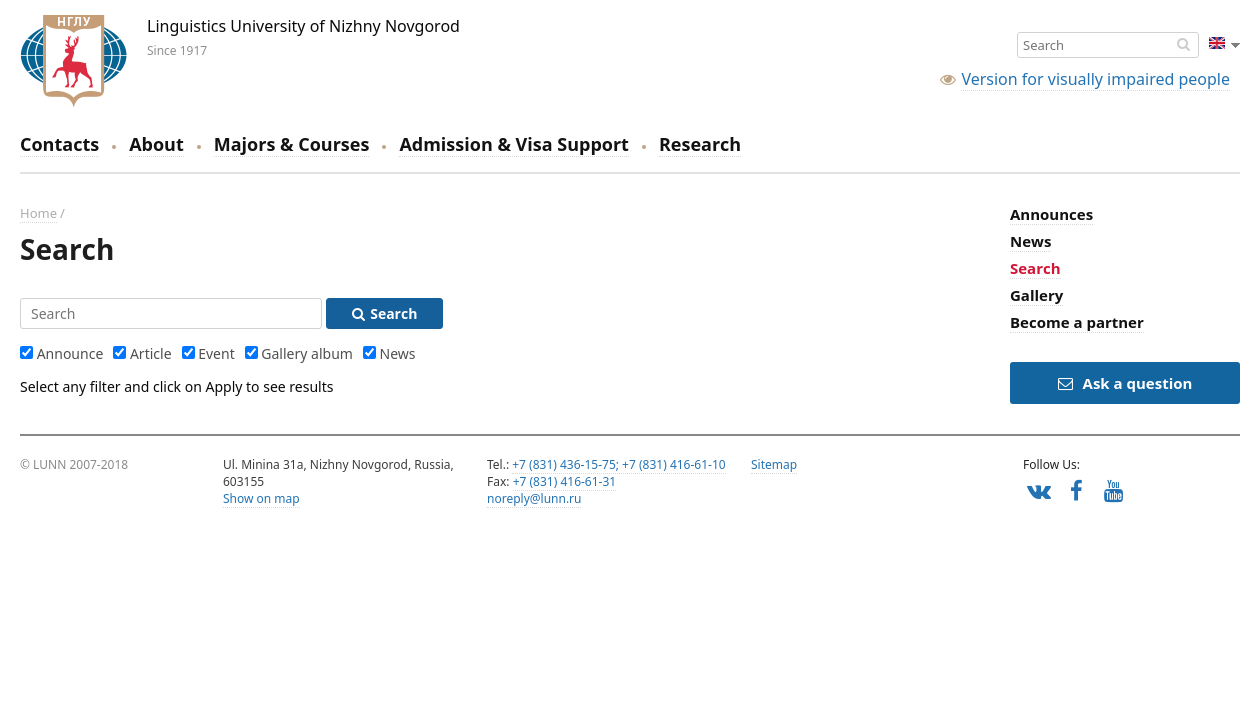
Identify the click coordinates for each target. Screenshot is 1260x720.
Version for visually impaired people (1095, 79)
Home (38, 213)
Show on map (261, 498)
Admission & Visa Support (514, 144)
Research (700, 144)
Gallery (1036, 295)
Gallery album (307, 353)
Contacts (59, 144)
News (398, 353)
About (156, 144)
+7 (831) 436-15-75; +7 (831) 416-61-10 (618, 464)
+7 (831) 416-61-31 (565, 481)
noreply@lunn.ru (534, 498)
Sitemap (774, 464)
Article (151, 353)
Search (1035, 268)
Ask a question (1125, 383)
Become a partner (1077, 322)
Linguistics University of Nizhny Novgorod (73, 61)
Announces (1051, 214)
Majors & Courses (292, 144)
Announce (70, 353)
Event (216, 353)
